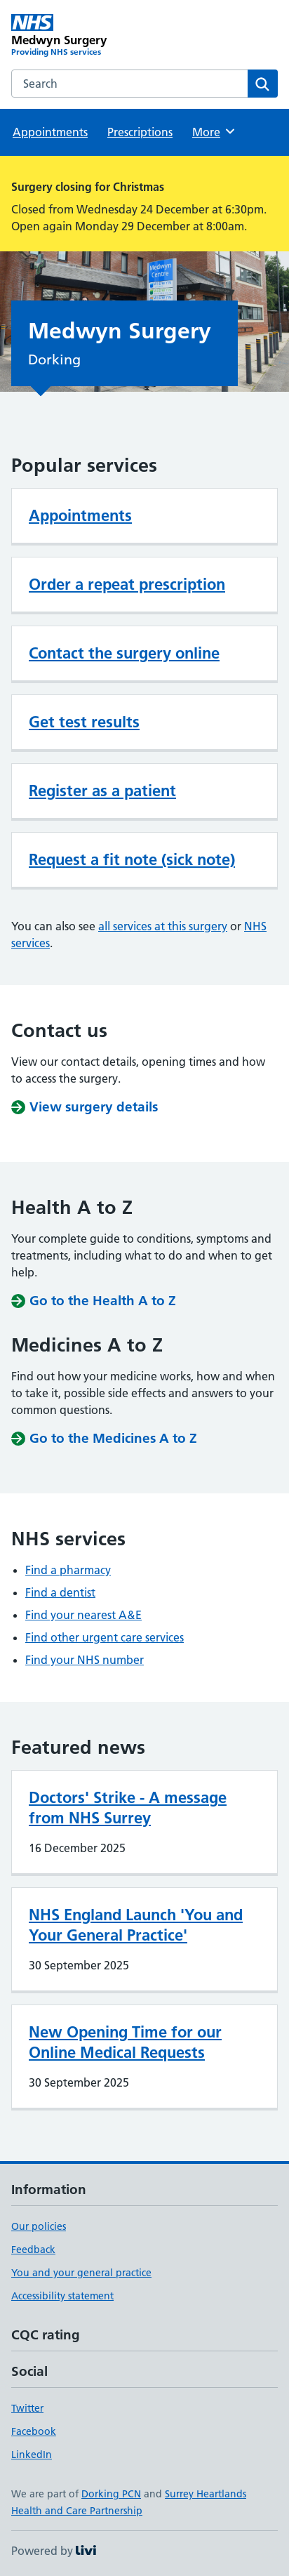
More (214, 131)
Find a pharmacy (68, 1570)
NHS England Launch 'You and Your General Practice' (136, 1925)
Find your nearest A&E (83, 1615)
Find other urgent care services (104, 1637)
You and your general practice (81, 2272)
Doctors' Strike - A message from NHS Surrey (128, 1808)
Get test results (84, 722)
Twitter (27, 2408)
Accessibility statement (62, 2296)
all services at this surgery (162, 926)
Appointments (50, 132)
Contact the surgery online (124, 653)
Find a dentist (60, 1592)
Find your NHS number (84, 1660)
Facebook (33, 2431)
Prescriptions (140, 132)
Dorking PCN (111, 2494)
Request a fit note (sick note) (132, 859)
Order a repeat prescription (127, 584)
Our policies (38, 2226)
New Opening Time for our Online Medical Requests (125, 2042)
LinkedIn (31, 2454)
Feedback (33, 2249)
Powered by (53, 2551)
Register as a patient (102, 790)
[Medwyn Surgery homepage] (77, 36)
